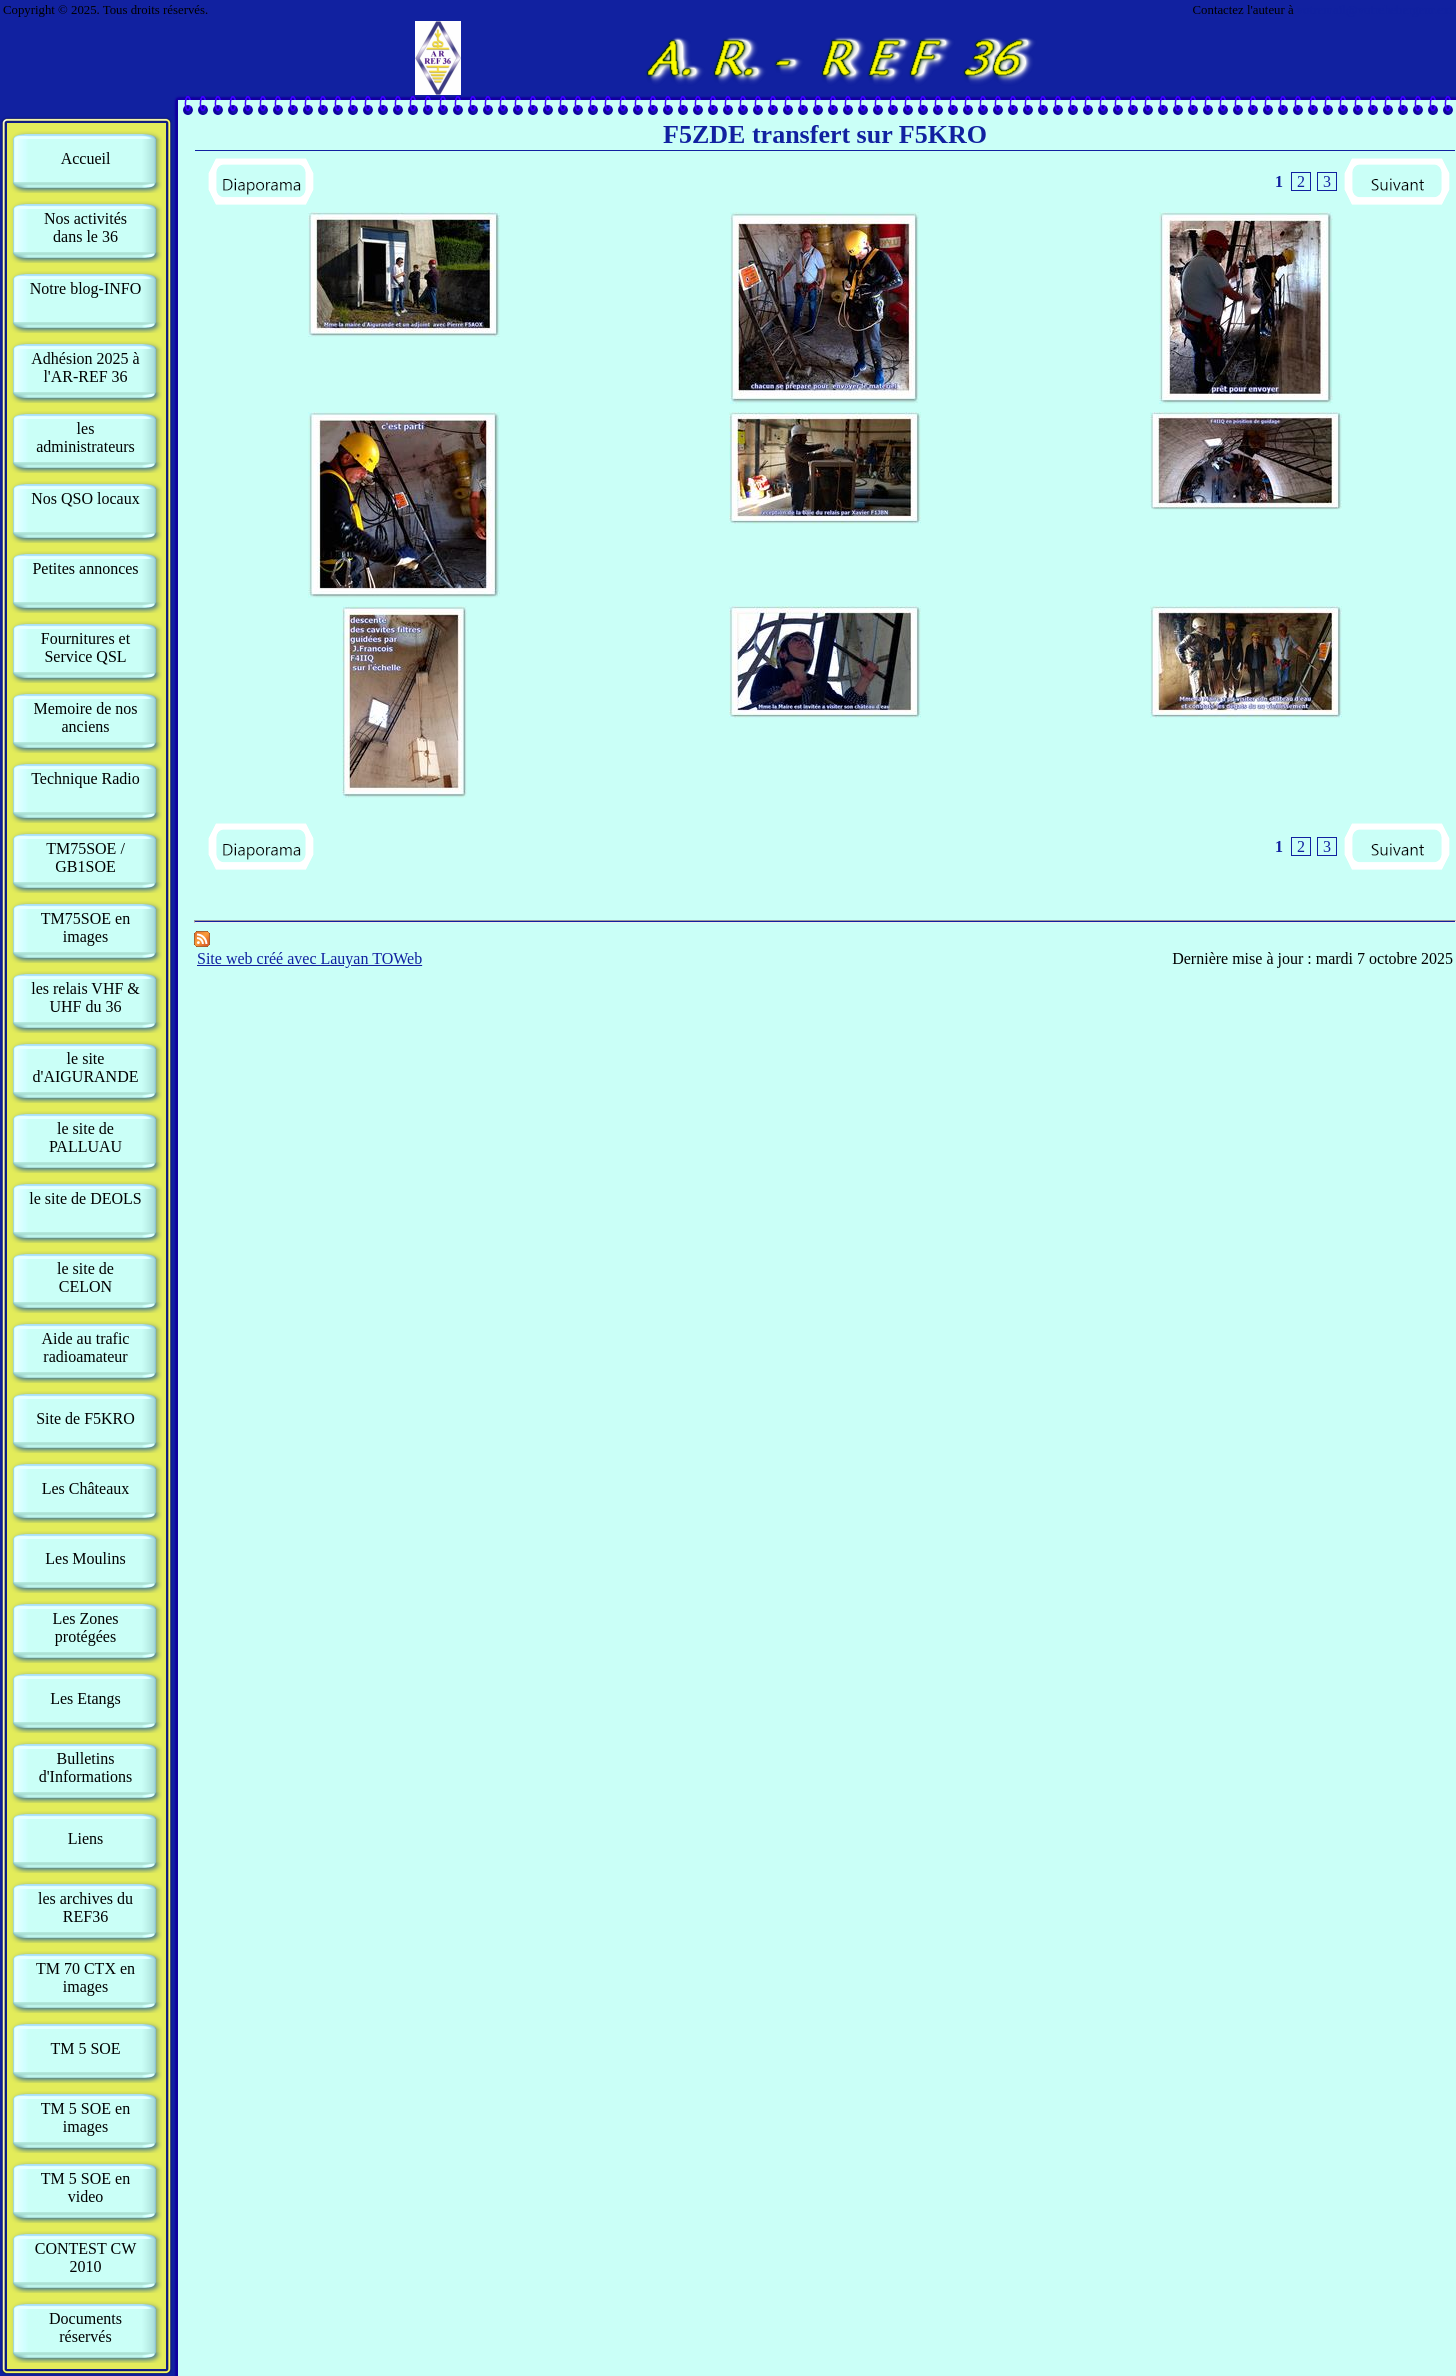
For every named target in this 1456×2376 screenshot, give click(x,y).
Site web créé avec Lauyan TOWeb (309, 958)
